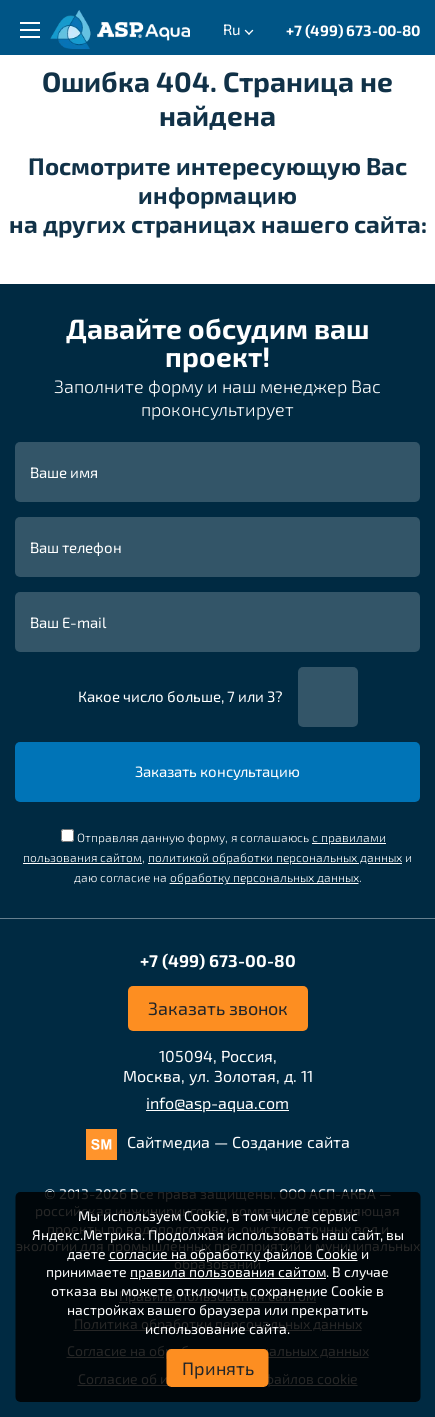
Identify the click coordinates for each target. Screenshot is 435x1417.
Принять (218, 1368)
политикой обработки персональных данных (275, 857)
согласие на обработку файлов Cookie (233, 1253)
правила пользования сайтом (228, 1271)
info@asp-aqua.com (217, 1102)
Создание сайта (291, 1141)
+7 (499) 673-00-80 (353, 30)
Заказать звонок (218, 1008)
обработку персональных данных (264, 877)
